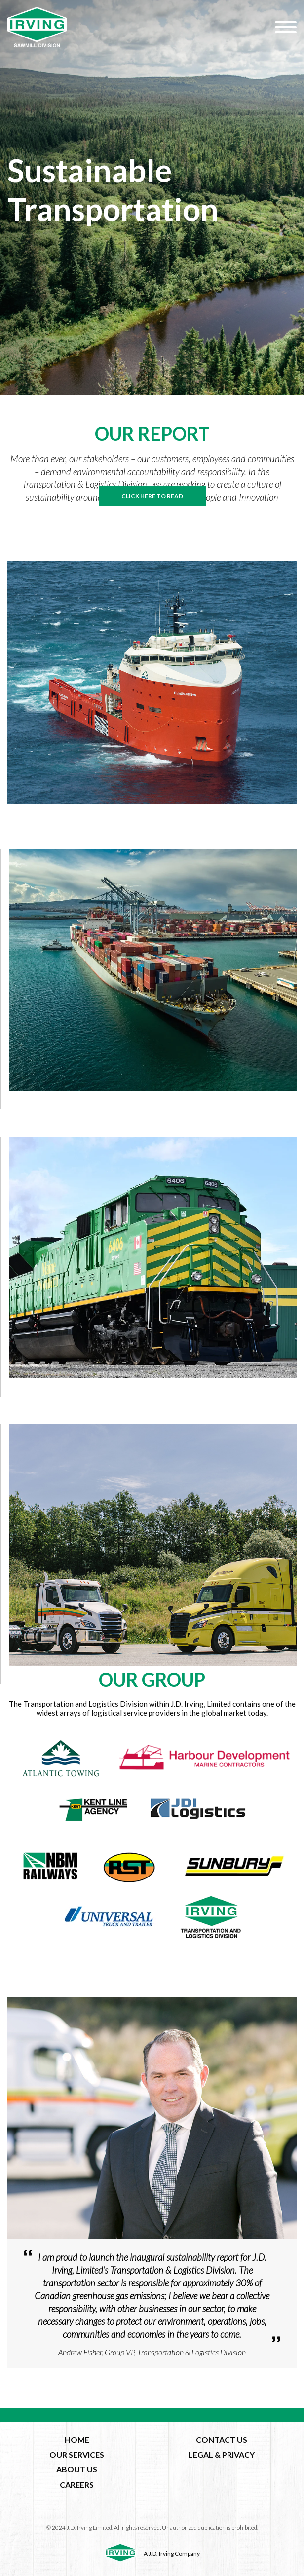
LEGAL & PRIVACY (222, 2454)
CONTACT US (221, 2439)
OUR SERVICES (76, 2454)
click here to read (152, 496)
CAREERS (77, 2484)
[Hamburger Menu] (286, 27)
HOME (77, 2439)
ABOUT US (76, 2469)
